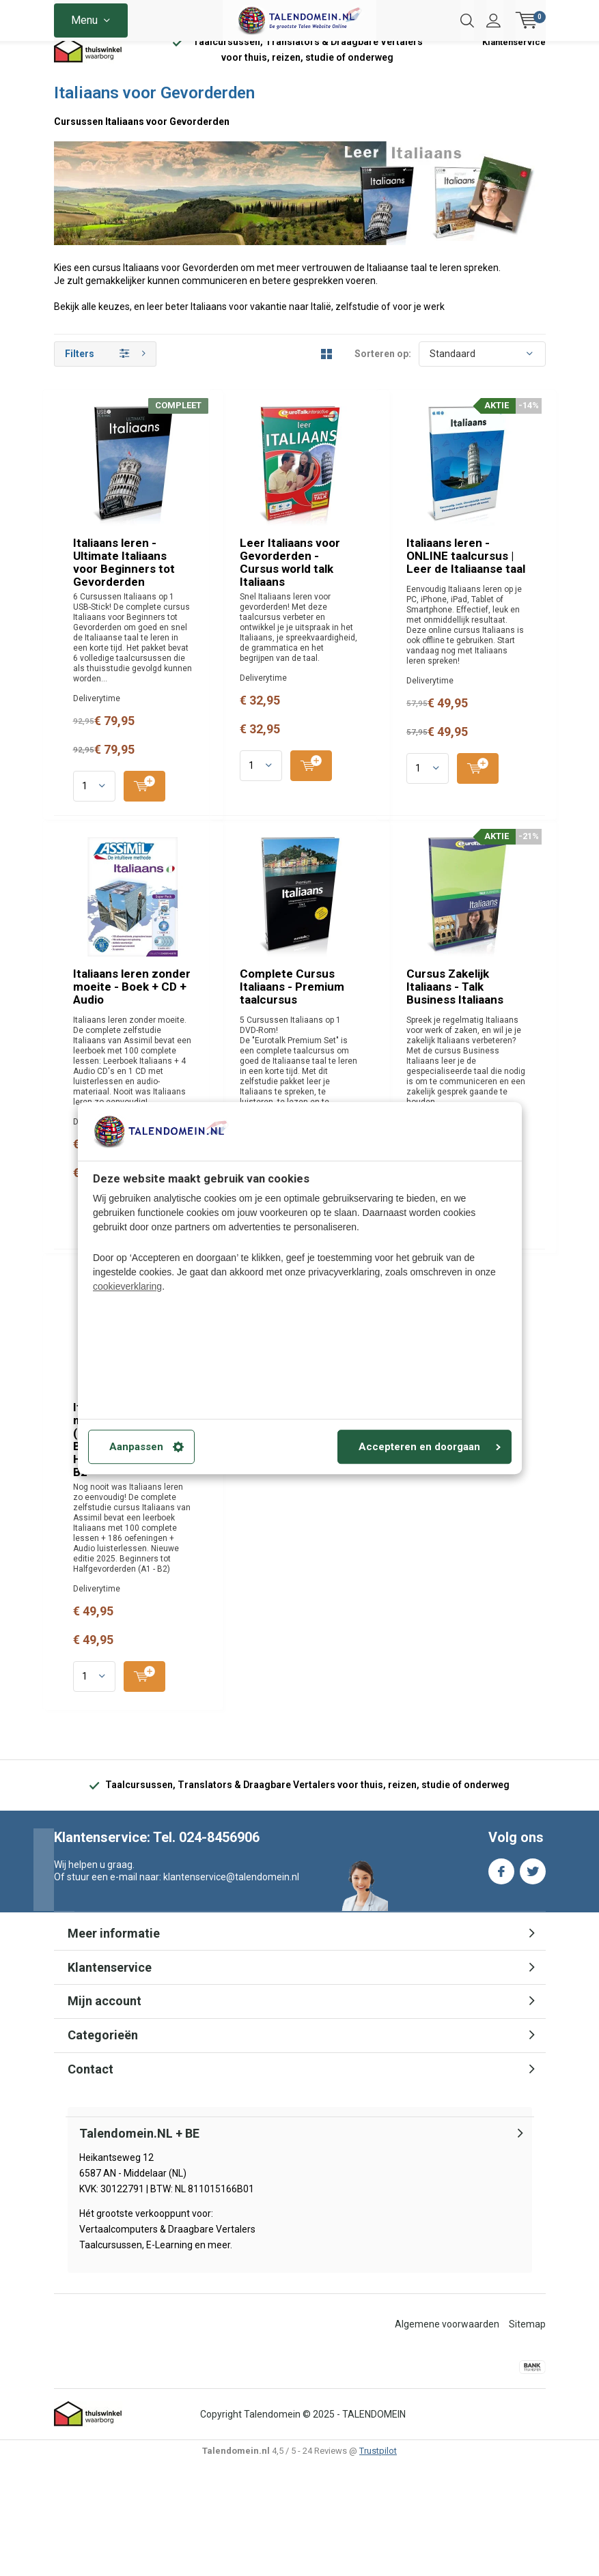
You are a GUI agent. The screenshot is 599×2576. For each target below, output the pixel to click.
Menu (84, 20)
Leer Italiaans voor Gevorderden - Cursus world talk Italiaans (346, 655)
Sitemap (527, 2438)
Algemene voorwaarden (447, 2438)
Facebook (501, 1982)
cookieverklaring (127, 1286)
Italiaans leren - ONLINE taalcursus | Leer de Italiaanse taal (364, 849)
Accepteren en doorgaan (430, 1447)
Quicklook (371, 582)
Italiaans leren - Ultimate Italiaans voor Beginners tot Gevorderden (349, 444)
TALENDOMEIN (374, 2528)
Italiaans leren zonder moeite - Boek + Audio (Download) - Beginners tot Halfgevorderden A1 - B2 (361, 1658)
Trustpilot (378, 2565)
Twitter (533, 1982)
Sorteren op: (382, 375)
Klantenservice (514, 64)
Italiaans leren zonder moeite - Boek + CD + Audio (340, 1050)
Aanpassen (146, 1447)
